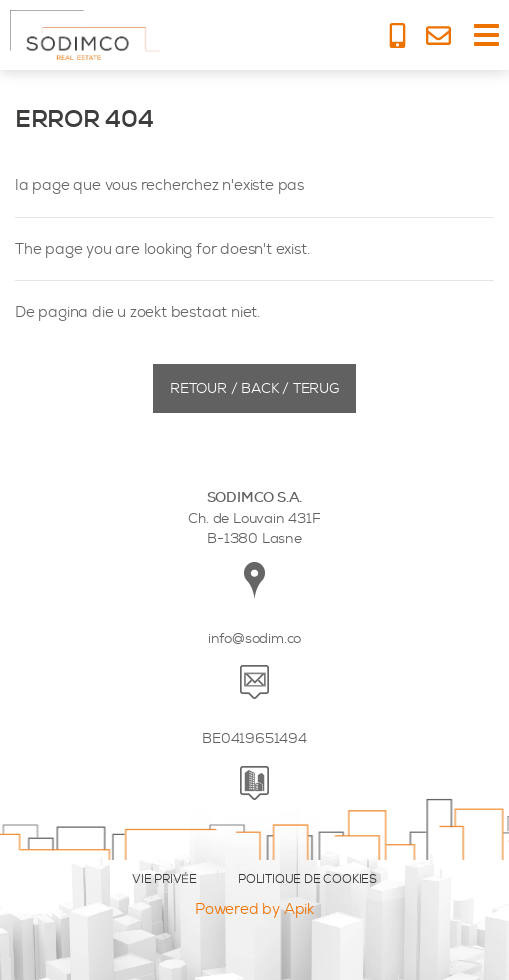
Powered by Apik (254, 909)
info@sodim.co (254, 638)
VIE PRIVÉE (164, 879)
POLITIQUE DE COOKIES (307, 879)
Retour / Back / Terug (254, 388)
